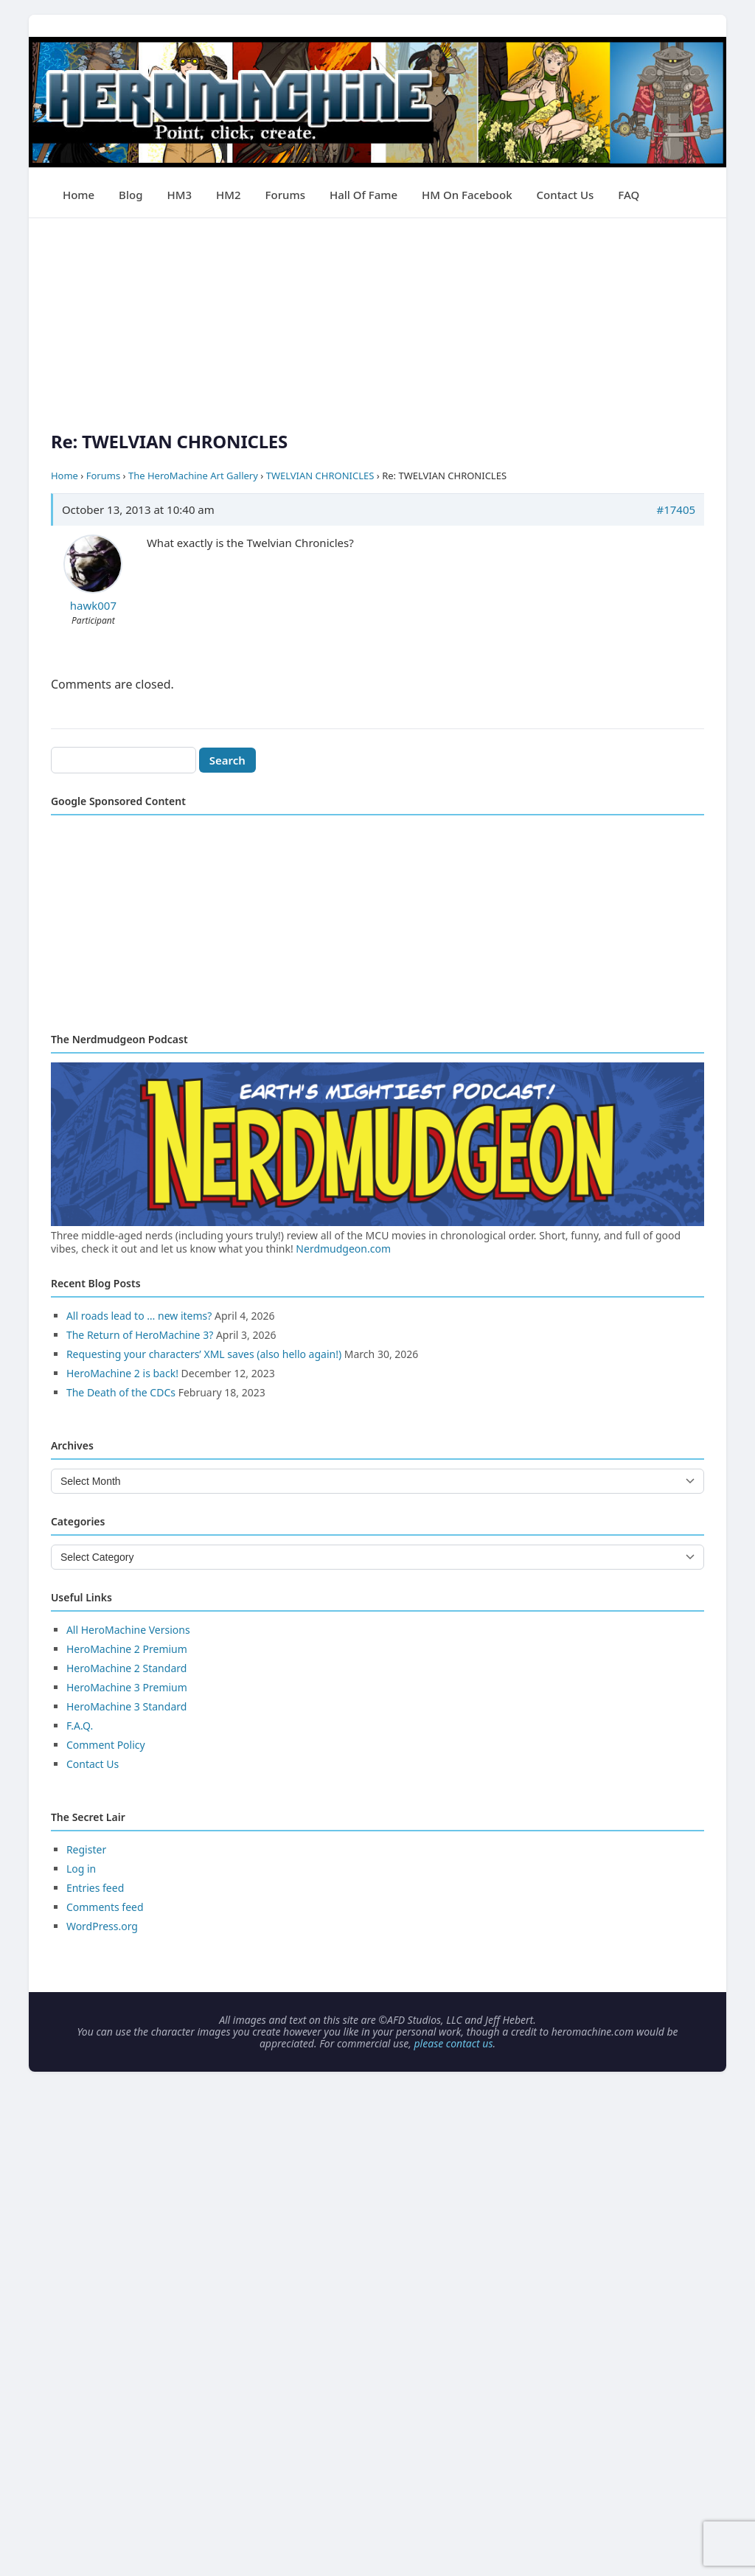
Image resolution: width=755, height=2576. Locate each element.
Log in (81, 1869)
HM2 (228, 194)
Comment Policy (105, 1745)
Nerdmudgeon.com (343, 1249)
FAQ (628, 194)
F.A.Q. (79, 1726)
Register (86, 1849)
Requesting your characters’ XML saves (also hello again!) (203, 1354)
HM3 (179, 194)
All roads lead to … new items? (139, 1316)
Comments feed (105, 1907)
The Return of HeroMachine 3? (139, 1335)
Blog (130, 194)
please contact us (453, 2043)
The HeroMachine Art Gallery (193, 475)
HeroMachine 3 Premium (126, 1687)
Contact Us (565, 194)
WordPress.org (102, 1926)
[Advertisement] (377, 321)
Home (78, 194)
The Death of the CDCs (120, 1392)
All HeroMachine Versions (128, 1630)
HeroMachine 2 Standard (126, 1668)
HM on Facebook (467, 194)
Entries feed (95, 1888)
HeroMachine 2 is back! (122, 1373)
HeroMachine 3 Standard (126, 1706)
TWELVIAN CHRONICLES (320, 475)
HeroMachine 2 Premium (126, 1649)
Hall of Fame (363, 194)
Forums (285, 194)
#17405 (676, 509)
